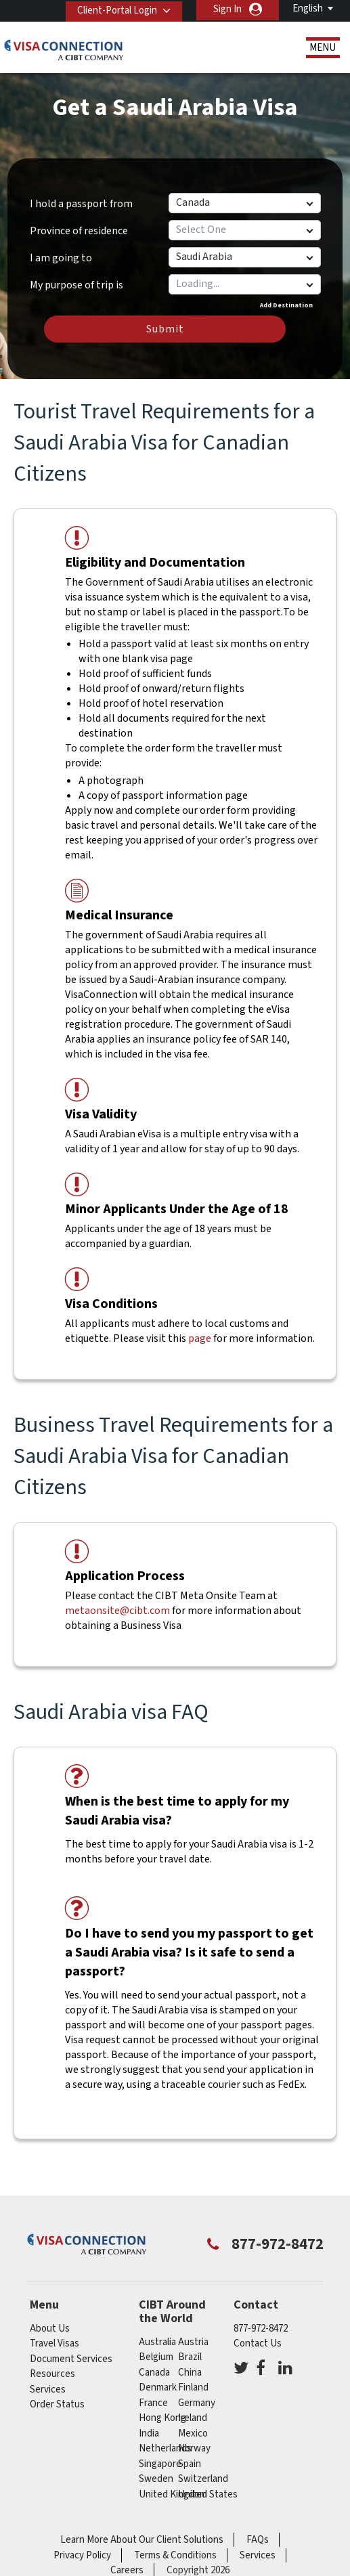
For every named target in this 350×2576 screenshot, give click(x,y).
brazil (190, 2357)
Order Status (57, 2404)
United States (208, 2494)
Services (48, 2389)
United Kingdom (173, 2494)
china (190, 2372)
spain (189, 2464)
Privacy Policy (82, 2555)
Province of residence (79, 230)
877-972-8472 (261, 2328)
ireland (192, 2418)
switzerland (203, 2479)
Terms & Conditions (175, 2555)
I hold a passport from (81, 203)
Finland (193, 2387)
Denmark (158, 2387)
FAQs (257, 2540)
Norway (194, 2448)
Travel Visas (54, 2343)
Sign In (227, 9)
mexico (193, 2433)
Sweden (156, 2479)
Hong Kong (162, 2418)
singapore (160, 2464)
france (153, 2403)
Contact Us (258, 2343)
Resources (52, 2374)
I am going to (61, 257)
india (149, 2433)
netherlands (165, 2448)
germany (196, 2403)
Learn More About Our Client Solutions (141, 2540)
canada (154, 2372)
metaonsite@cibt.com (117, 1610)
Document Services (71, 2359)
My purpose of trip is (76, 280)
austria (193, 2342)
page (199, 1338)
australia (157, 2342)
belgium (156, 2357)
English (307, 8)
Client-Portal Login (115, 9)
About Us (50, 2328)
